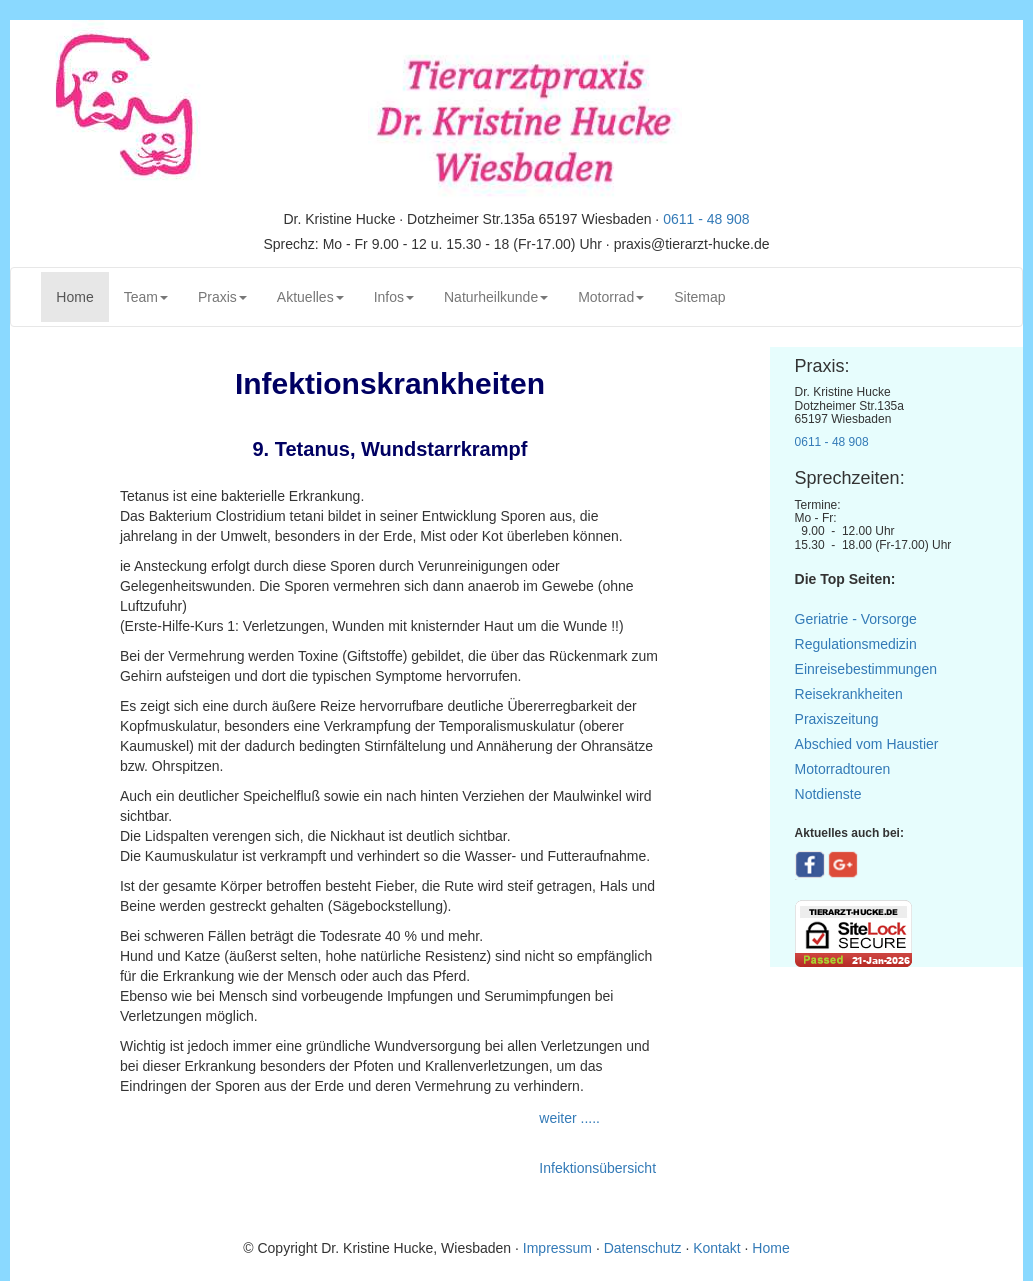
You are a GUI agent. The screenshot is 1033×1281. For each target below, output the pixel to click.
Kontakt (716, 1248)
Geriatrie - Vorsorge (856, 619)
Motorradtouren (843, 769)
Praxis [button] (222, 297)
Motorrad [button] (611, 297)
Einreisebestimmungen (866, 669)
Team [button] (146, 297)
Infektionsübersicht (597, 1168)
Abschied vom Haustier (867, 744)
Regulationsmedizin (856, 644)
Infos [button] (394, 297)
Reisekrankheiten (849, 694)
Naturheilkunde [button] (496, 297)
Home (82, 295)
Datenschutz (643, 1248)
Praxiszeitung (837, 719)
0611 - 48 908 (706, 219)
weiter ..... (571, 1118)
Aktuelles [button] (310, 297)
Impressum (559, 1248)
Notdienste (828, 794)
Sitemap (699, 297)
